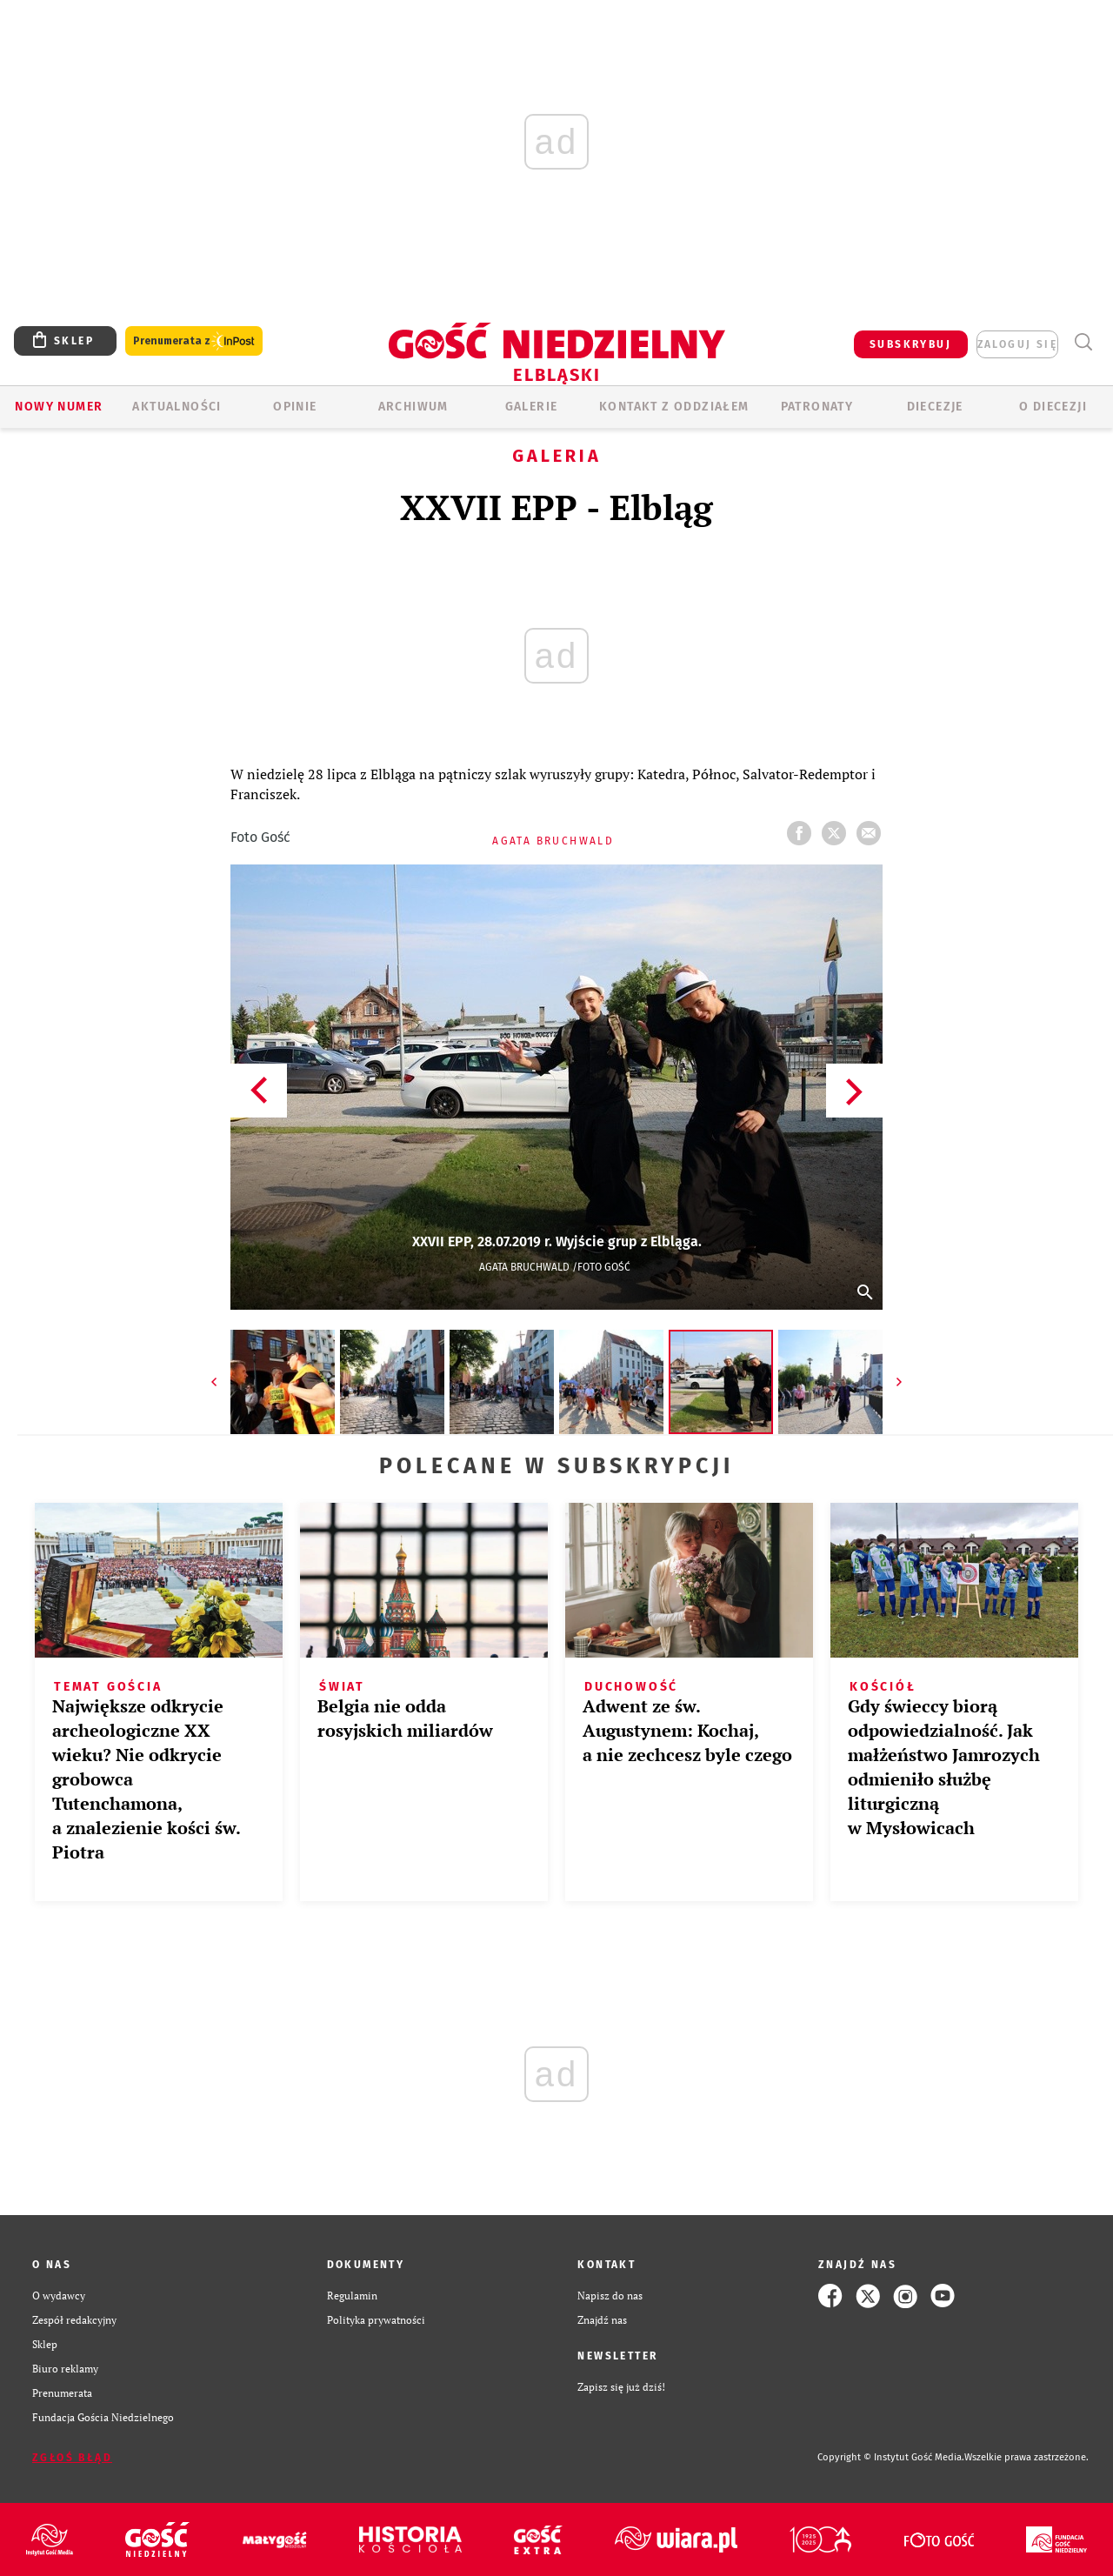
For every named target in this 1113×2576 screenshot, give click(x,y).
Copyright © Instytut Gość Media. (890, 2457)
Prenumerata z (194, 341)
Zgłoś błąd (72, 2458)
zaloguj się (1017, 344)
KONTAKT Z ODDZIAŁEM (674, 406)
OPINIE (295, 406)
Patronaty (817, 406)
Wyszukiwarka (1083, 342)
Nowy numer (59, 406)
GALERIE (531, 406)
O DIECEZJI (1053, 406)
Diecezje (935, 406)
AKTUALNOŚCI (176, 406)
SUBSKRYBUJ (910, 344)
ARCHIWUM (413, 406)
